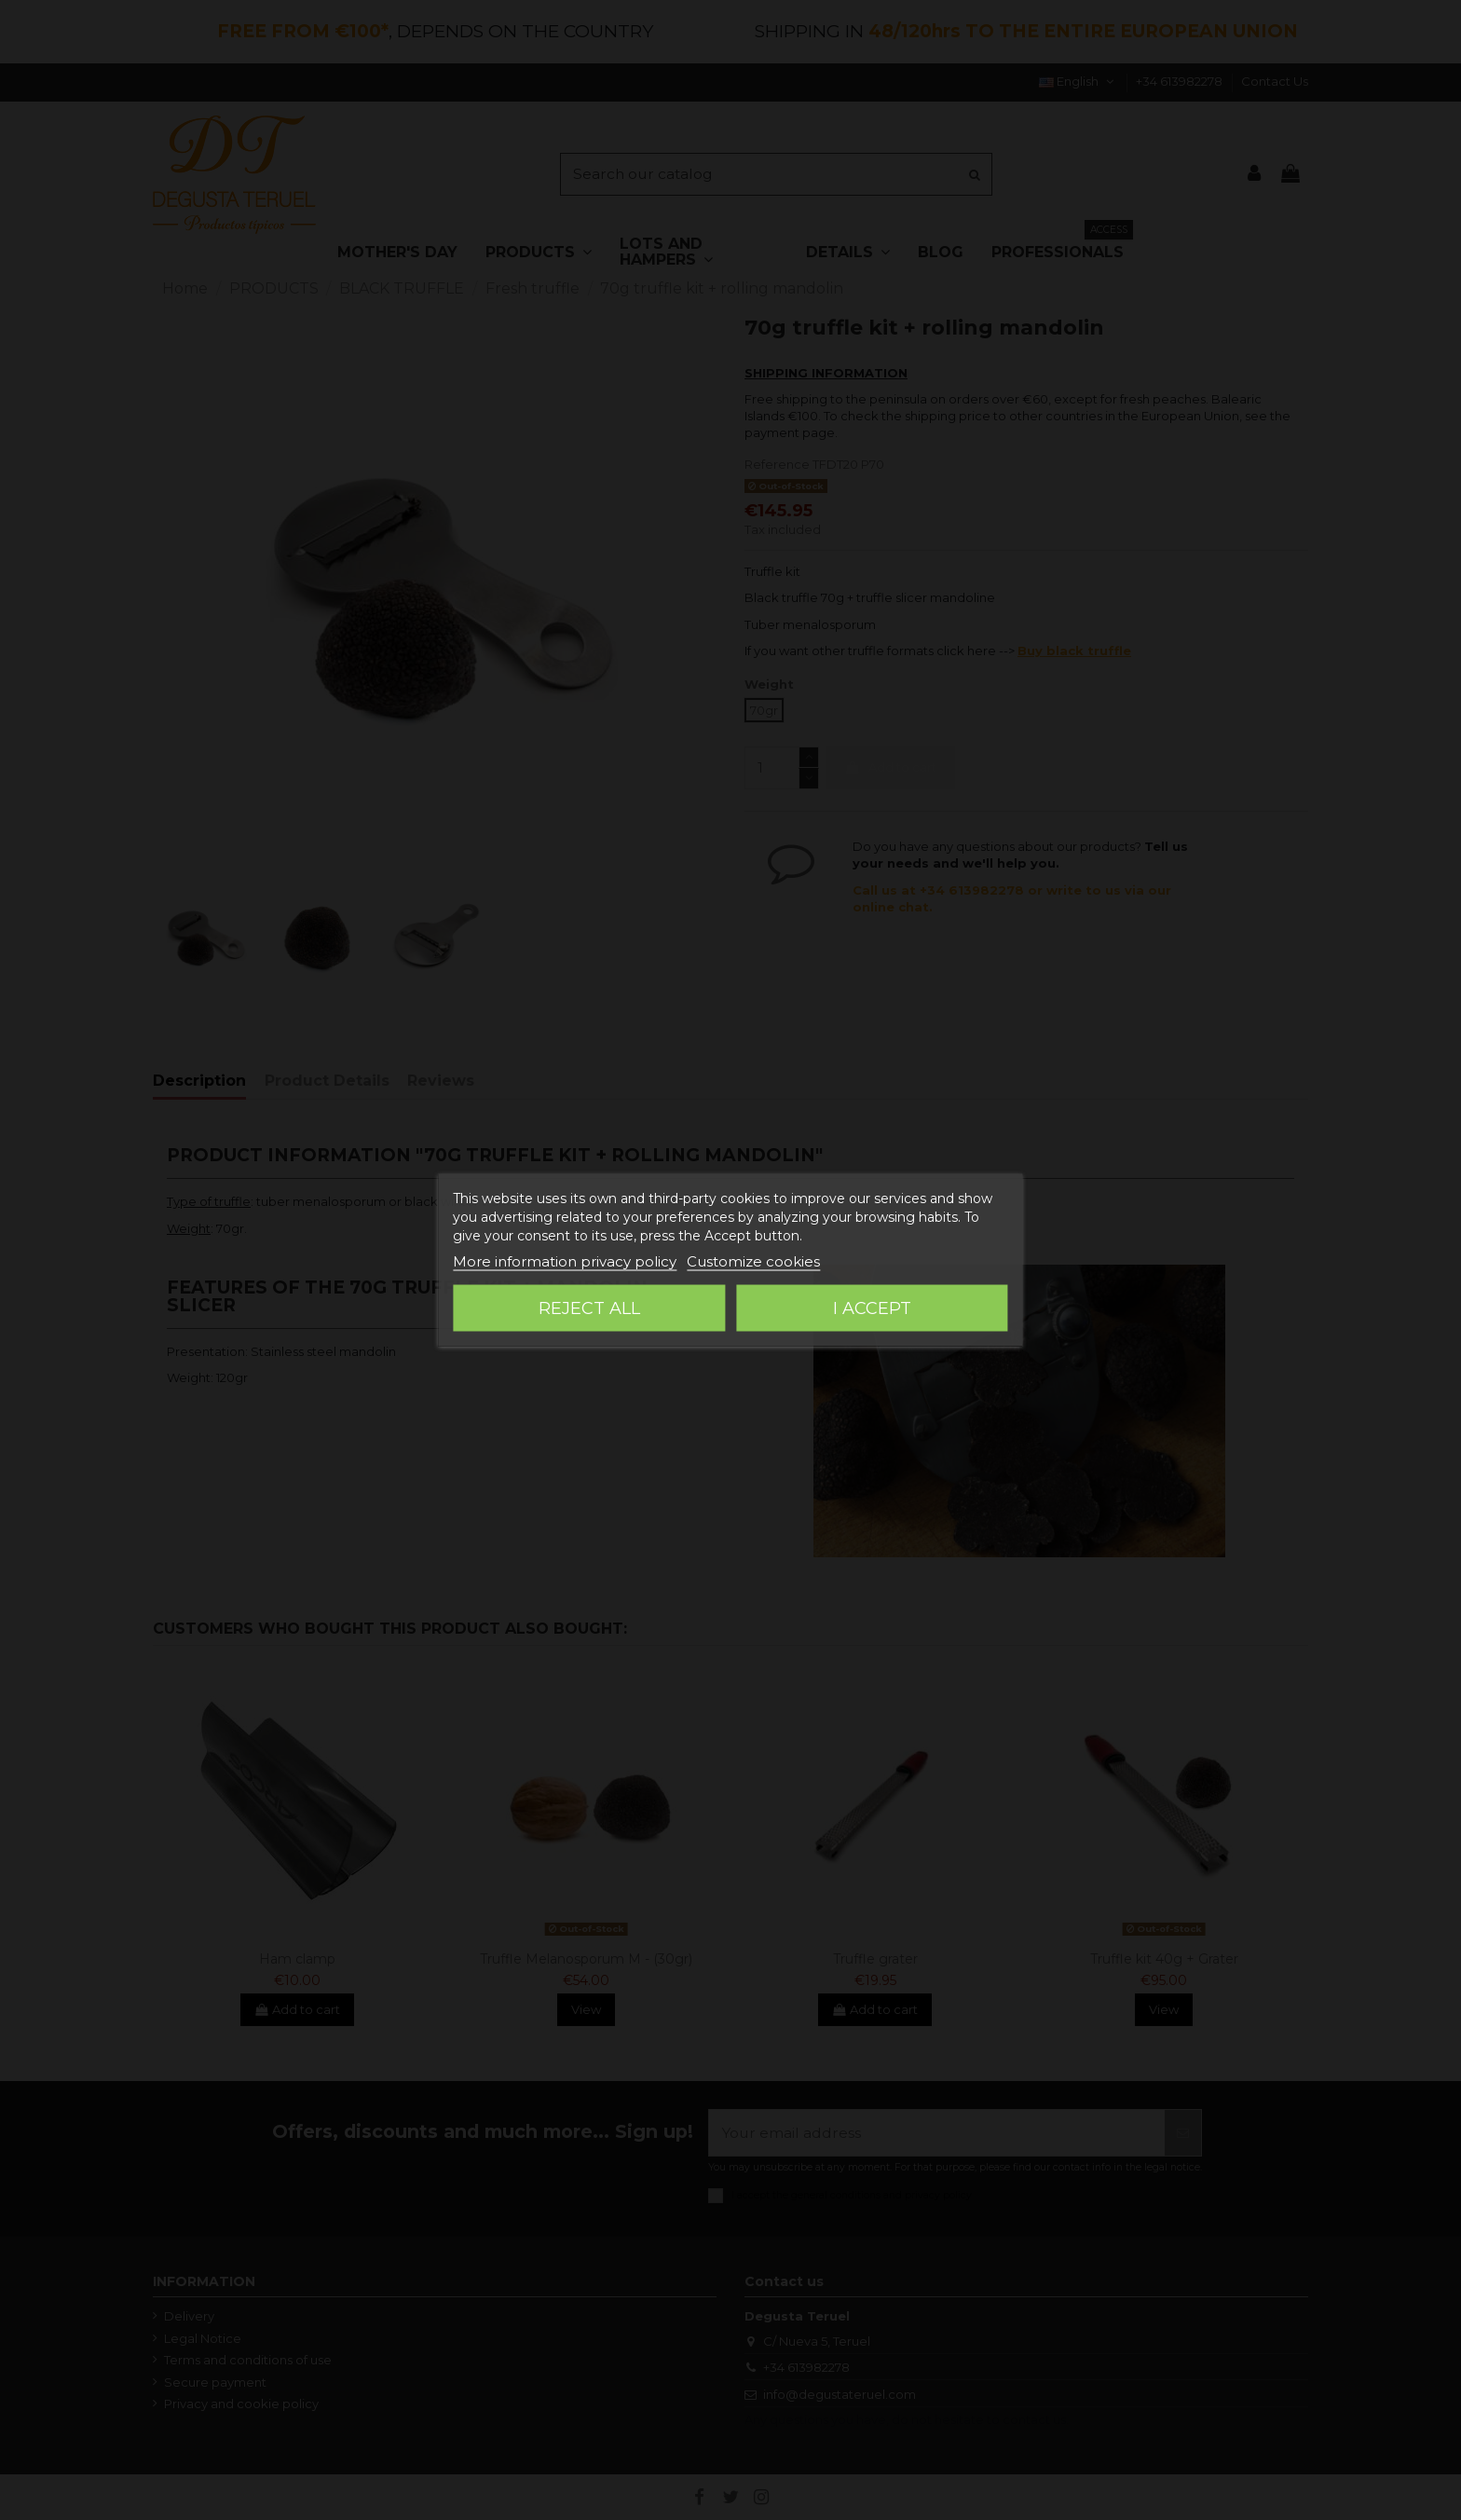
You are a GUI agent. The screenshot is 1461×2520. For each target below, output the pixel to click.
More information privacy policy (564, 1261)
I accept (872, 1308)
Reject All (589, 1308)
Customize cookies (753, 1261)
